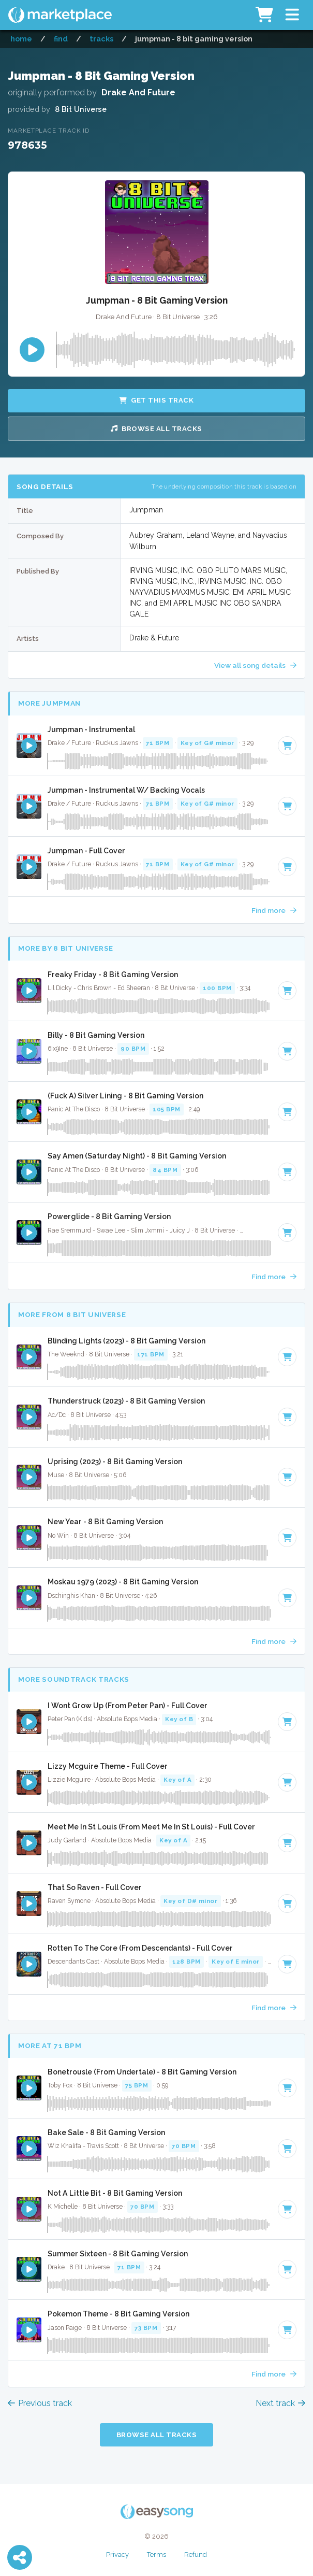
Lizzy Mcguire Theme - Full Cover (108, 1766)
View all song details (255, 665)
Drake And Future (138, 92)
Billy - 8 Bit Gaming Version (96, 1035)
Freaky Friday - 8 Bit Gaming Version (113, 974)
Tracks (101, 38)
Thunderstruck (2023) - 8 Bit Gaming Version (126, 1401)
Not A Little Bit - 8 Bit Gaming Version (115, 2193)
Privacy (117, 2554)
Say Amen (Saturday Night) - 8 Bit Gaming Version (137, 1156)
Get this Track (156, 400)
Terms (156, 2554)
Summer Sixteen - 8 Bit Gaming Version (118, 2254)
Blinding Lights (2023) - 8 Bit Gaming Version (126, 1341)
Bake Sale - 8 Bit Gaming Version (106, 2132)
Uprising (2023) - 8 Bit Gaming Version (115, 1461)
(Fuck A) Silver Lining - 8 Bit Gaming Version (125, 1096)
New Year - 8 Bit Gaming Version (105, 1522)
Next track (280, 2403)
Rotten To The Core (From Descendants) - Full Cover (140, 1948)
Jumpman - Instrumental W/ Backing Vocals (126, 790)
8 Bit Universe (81, 109)
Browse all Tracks (156, 429)
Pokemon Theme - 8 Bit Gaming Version (118, 2314)
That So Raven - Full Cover (95, 1887)
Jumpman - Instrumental (91, 729)
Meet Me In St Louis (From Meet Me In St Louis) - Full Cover (151, 1827)
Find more (273, 910)
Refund (195, 2554)
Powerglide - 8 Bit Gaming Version (109, 1216)
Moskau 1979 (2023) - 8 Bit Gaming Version (123, 1582)
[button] (292, 15)
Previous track (40, 2403)
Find (61, 38)
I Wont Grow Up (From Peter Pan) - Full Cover (127, 1705)
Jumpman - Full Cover (86, 851)
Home (21, 38)
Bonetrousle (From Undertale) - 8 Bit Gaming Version (142, 2072)
